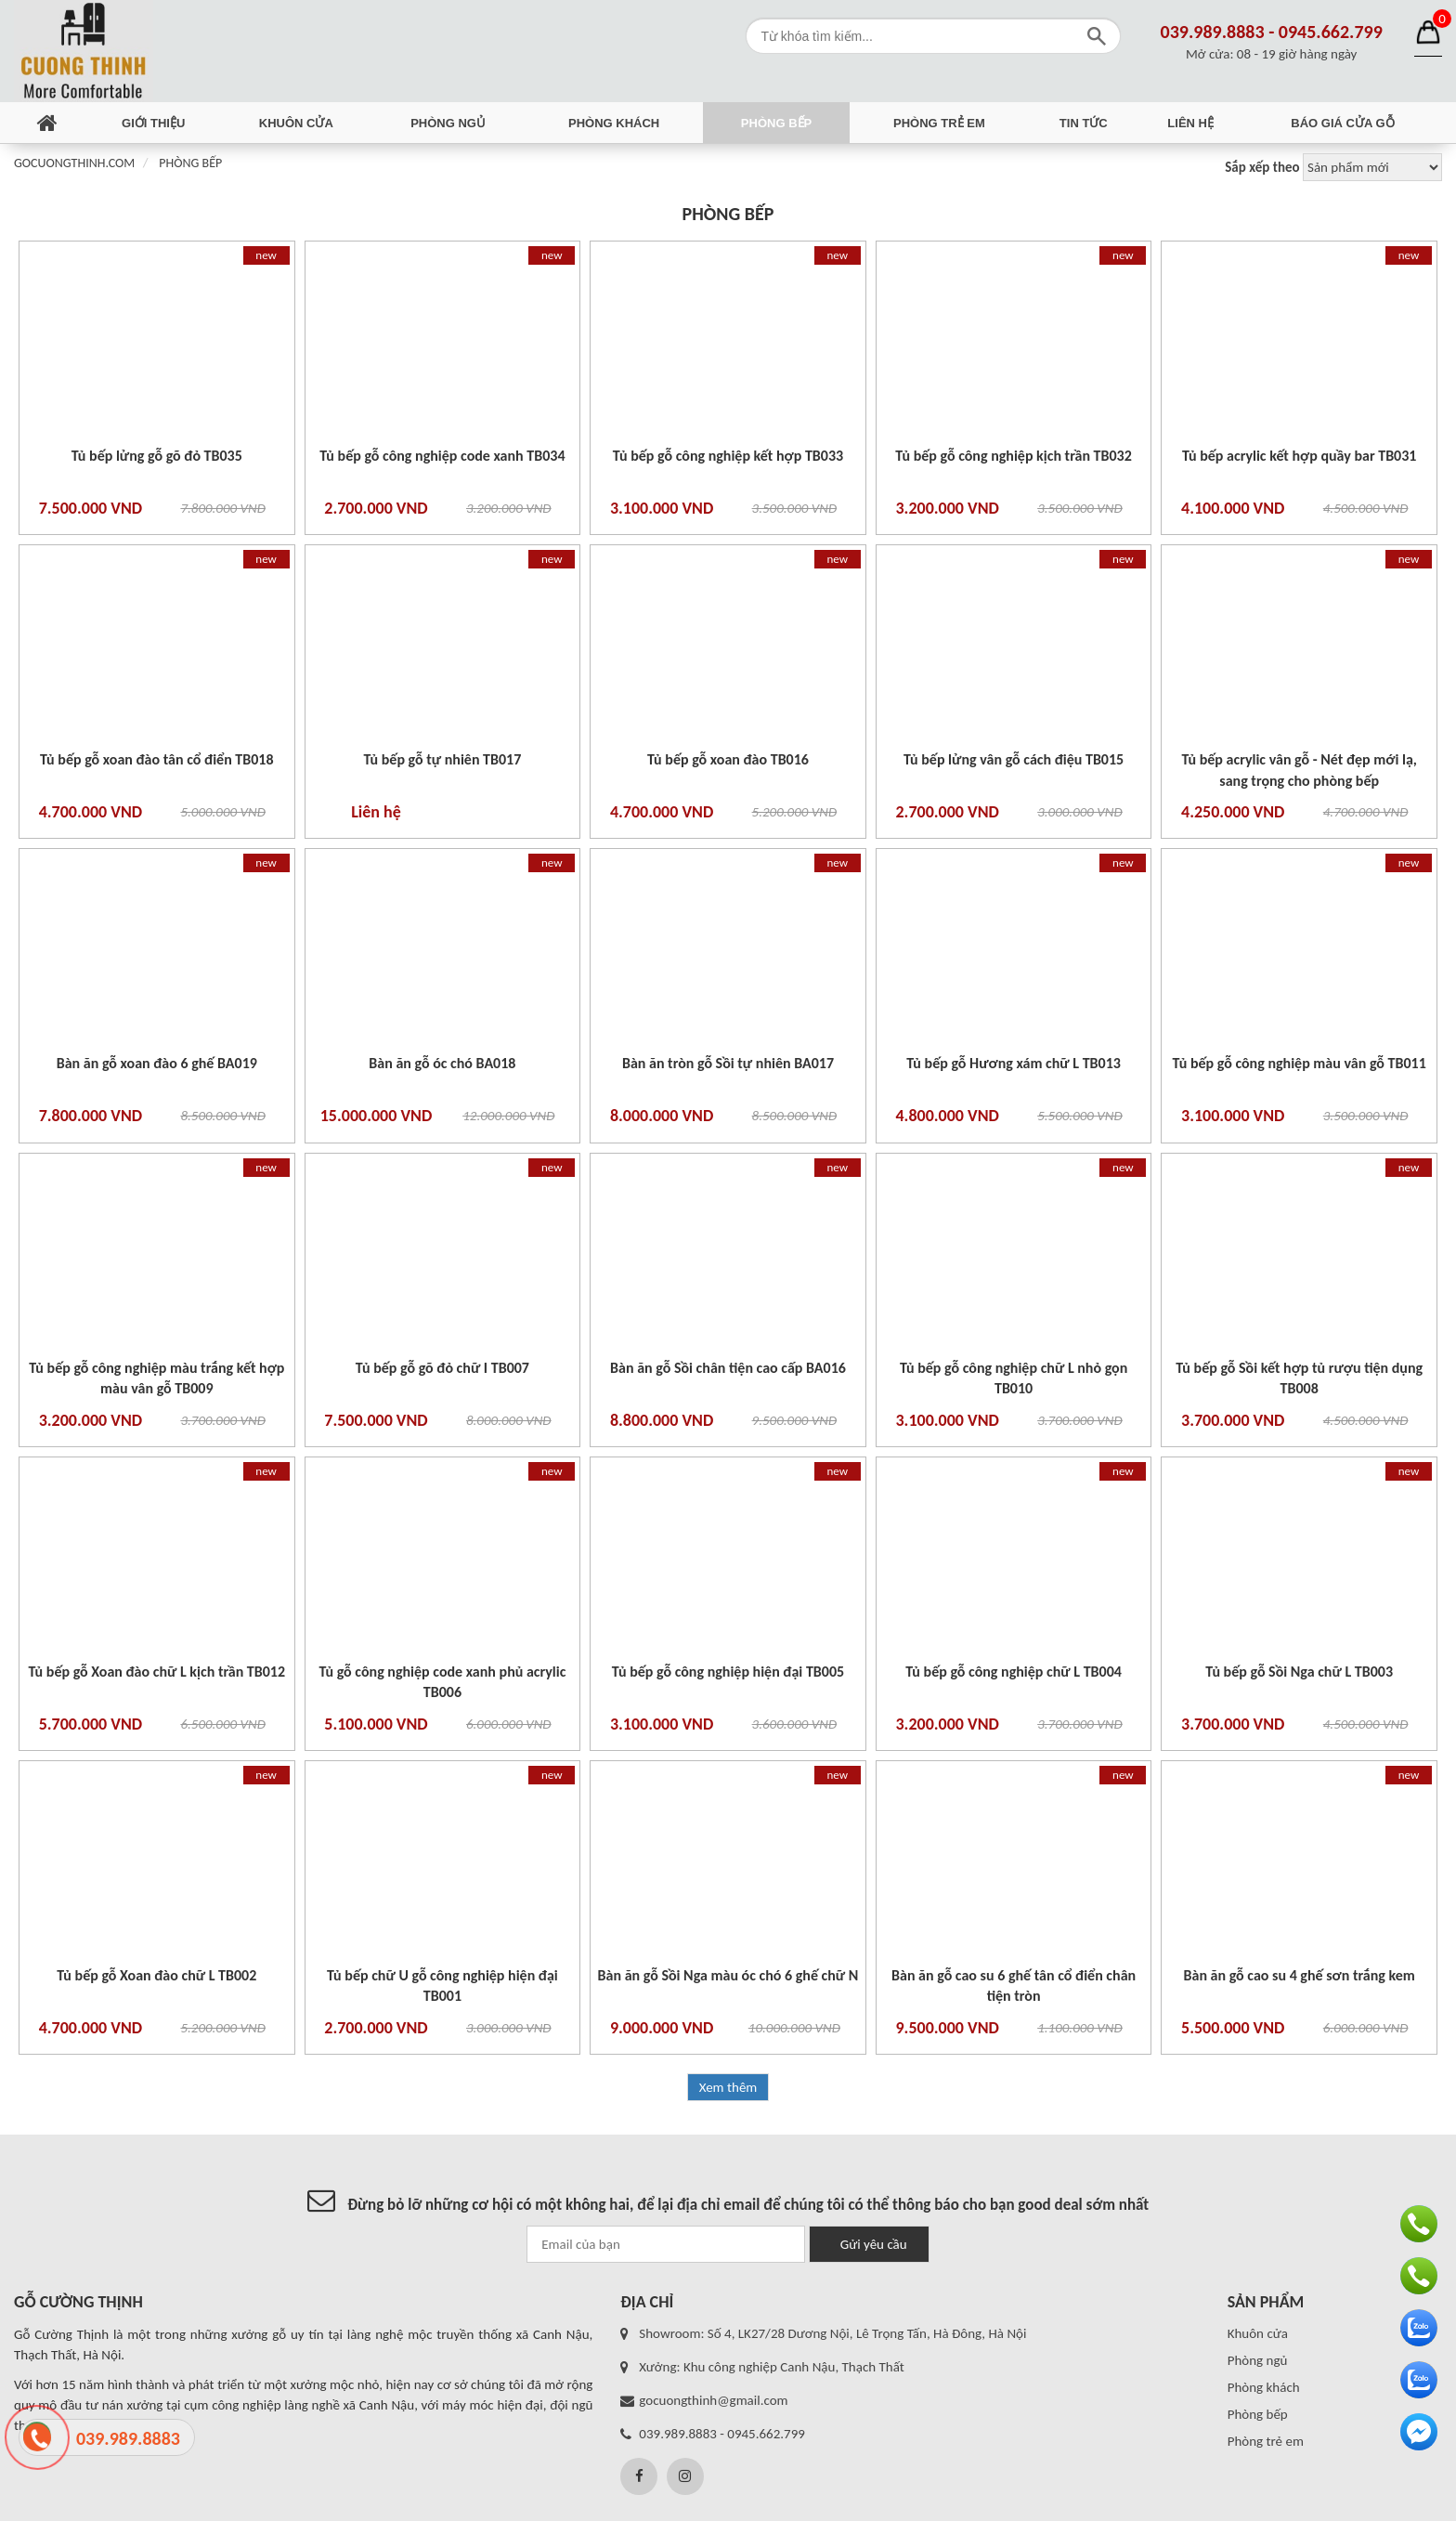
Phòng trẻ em (939, 123)
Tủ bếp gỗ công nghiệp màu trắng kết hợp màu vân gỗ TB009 (156, 1378)
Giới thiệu (153, 123)
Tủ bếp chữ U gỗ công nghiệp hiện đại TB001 (442, 1985)
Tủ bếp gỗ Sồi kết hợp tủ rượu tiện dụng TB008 (1299, 1378)
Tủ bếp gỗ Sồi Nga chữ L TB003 (1299, 1671)
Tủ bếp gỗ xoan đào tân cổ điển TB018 (157, 759)
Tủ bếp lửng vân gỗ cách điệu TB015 (1014, 759)
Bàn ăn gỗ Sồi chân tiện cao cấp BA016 (728, 1368)
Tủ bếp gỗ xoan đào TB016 (728, 759)
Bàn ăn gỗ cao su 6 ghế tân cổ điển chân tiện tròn (1013, 1985)
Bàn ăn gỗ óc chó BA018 (442, 1063)
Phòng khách (613, 123)
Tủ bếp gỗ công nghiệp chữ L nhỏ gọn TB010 (1013, 1378)
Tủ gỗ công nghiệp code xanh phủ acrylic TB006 (442, 1682)
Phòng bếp (776, 123)
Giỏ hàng (1428, 32)
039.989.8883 (1213, 31)
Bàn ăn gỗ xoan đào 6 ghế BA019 (157, 1063)
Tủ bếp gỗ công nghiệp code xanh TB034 (442, 455)
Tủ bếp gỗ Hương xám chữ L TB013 (1013, 1063)
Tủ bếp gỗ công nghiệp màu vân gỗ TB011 (1299, 1063)
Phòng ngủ (448, 123)
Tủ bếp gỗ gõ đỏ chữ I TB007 (442, 1368)
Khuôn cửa (296, 123)
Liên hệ (1190, 123)
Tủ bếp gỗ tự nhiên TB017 (442, 759)
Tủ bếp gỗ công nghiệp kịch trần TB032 (1013, 455)
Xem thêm (728, 2087)
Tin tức (1084, 123)
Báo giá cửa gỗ (1342, 123)
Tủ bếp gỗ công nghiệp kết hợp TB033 (728, 455)
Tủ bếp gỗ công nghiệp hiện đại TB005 (728, 1671)
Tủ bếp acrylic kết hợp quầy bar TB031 (1299, 455)
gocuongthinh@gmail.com (713, 2400)
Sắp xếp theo (1262, 167)
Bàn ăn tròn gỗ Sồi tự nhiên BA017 (728, 1063)
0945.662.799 (1331, 31)
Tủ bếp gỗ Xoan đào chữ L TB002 (156, 1975)
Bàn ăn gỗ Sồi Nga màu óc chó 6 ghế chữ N (728, 1975)
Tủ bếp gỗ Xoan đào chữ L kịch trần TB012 (157, 1671)
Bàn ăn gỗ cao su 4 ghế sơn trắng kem (1299, 1975)
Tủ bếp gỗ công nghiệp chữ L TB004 (1013, 1671)
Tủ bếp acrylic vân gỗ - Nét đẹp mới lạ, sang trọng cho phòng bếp (1299, 770)
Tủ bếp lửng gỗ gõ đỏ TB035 (157, 455)
